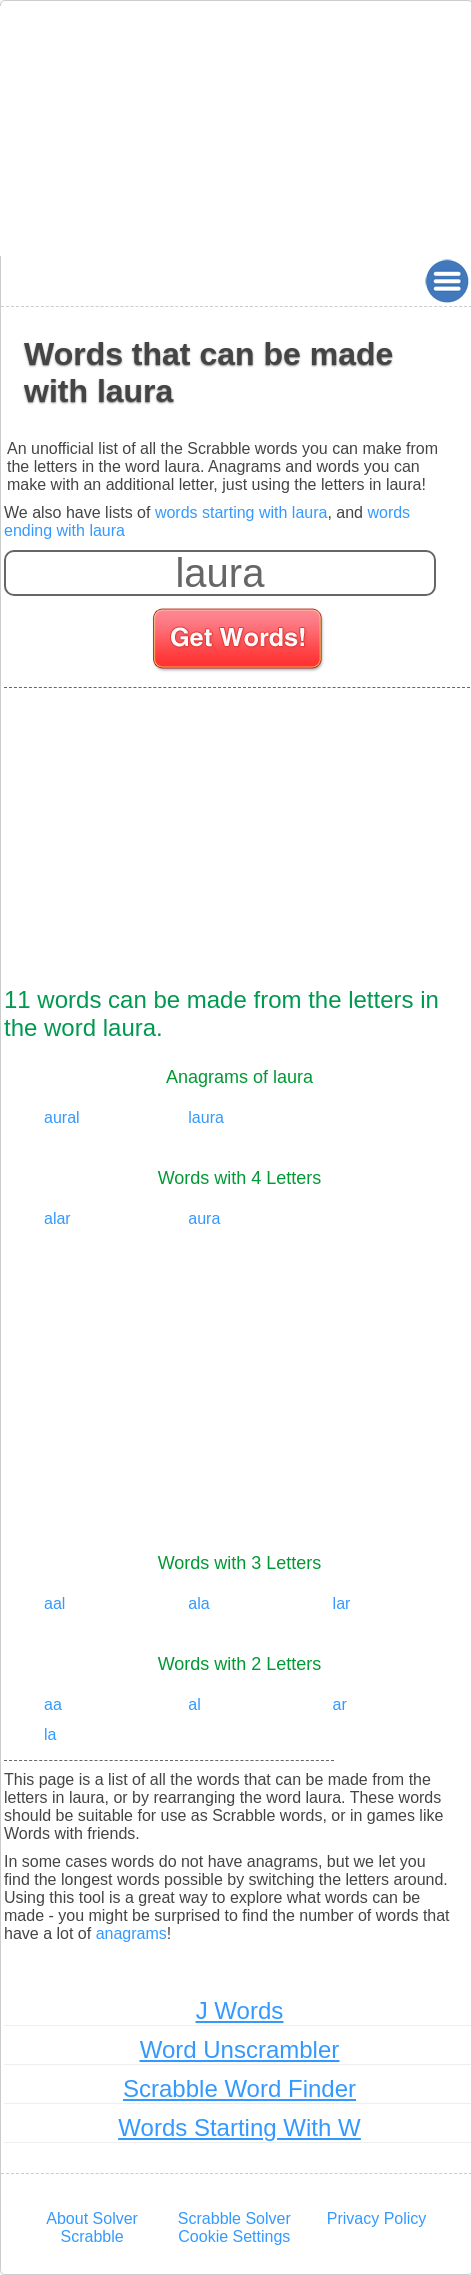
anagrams (131, 1933)
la (50, 1734)
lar (342, 1603)
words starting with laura (241, 512)
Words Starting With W (239, 2127)
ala (198, 1603)
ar (340, 1704)
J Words (240, 2010)
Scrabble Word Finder (239, 2088)
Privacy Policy (377, 2218)
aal (54, 1603)
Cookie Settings (234, 2236)
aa (53, 1704)
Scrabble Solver (234, 2218)
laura (206, 1117)
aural (62, 1117)
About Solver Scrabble (92, 2227)
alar (57, 1218)
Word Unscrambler (240, 2049)
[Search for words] (239, 642)
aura (204, 1218)
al (194, 1704)
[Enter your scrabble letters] (220, 573)
